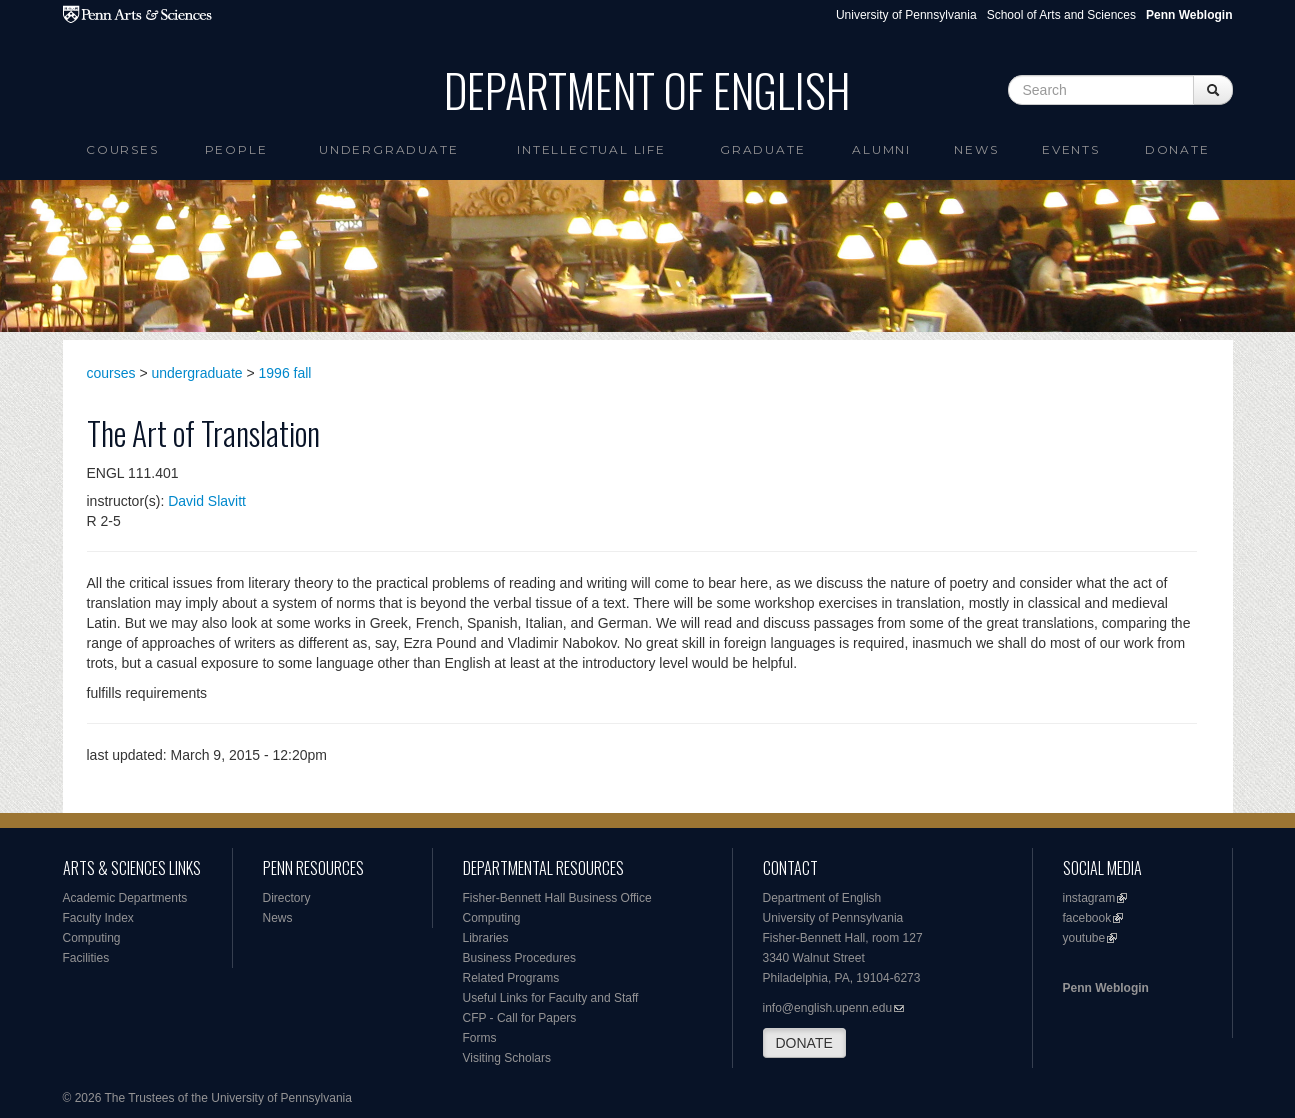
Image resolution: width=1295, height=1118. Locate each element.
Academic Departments (125, 898)
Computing (92, 938)
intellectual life (591, 149)
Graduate (762, 149)
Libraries (486, 938)
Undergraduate (388, 149)
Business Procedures (519, 958)
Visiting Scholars (507, 1058)
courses (111, 373)
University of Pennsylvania (906, 15)
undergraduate (197, 373)
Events (1071, 149)
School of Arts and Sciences (1061, 15)
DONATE (804, 1043)
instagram (1089, 898)
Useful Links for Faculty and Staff (551, 998)
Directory (287, 898)
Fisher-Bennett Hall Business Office (557, 898)
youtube (1084, 938)
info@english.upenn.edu (828, 1008)
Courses (122, 149)
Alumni (881, 149)
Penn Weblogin (1106, 988)
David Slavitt (207, 501)
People (236, 149)
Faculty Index (98, 918)
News (976, 149)
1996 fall (285, 373)
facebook (1087, 918)
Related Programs (511, 978)
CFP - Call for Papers (520, 1018)
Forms (480, 1038)
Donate (1177, 149)
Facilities (86, 958)
